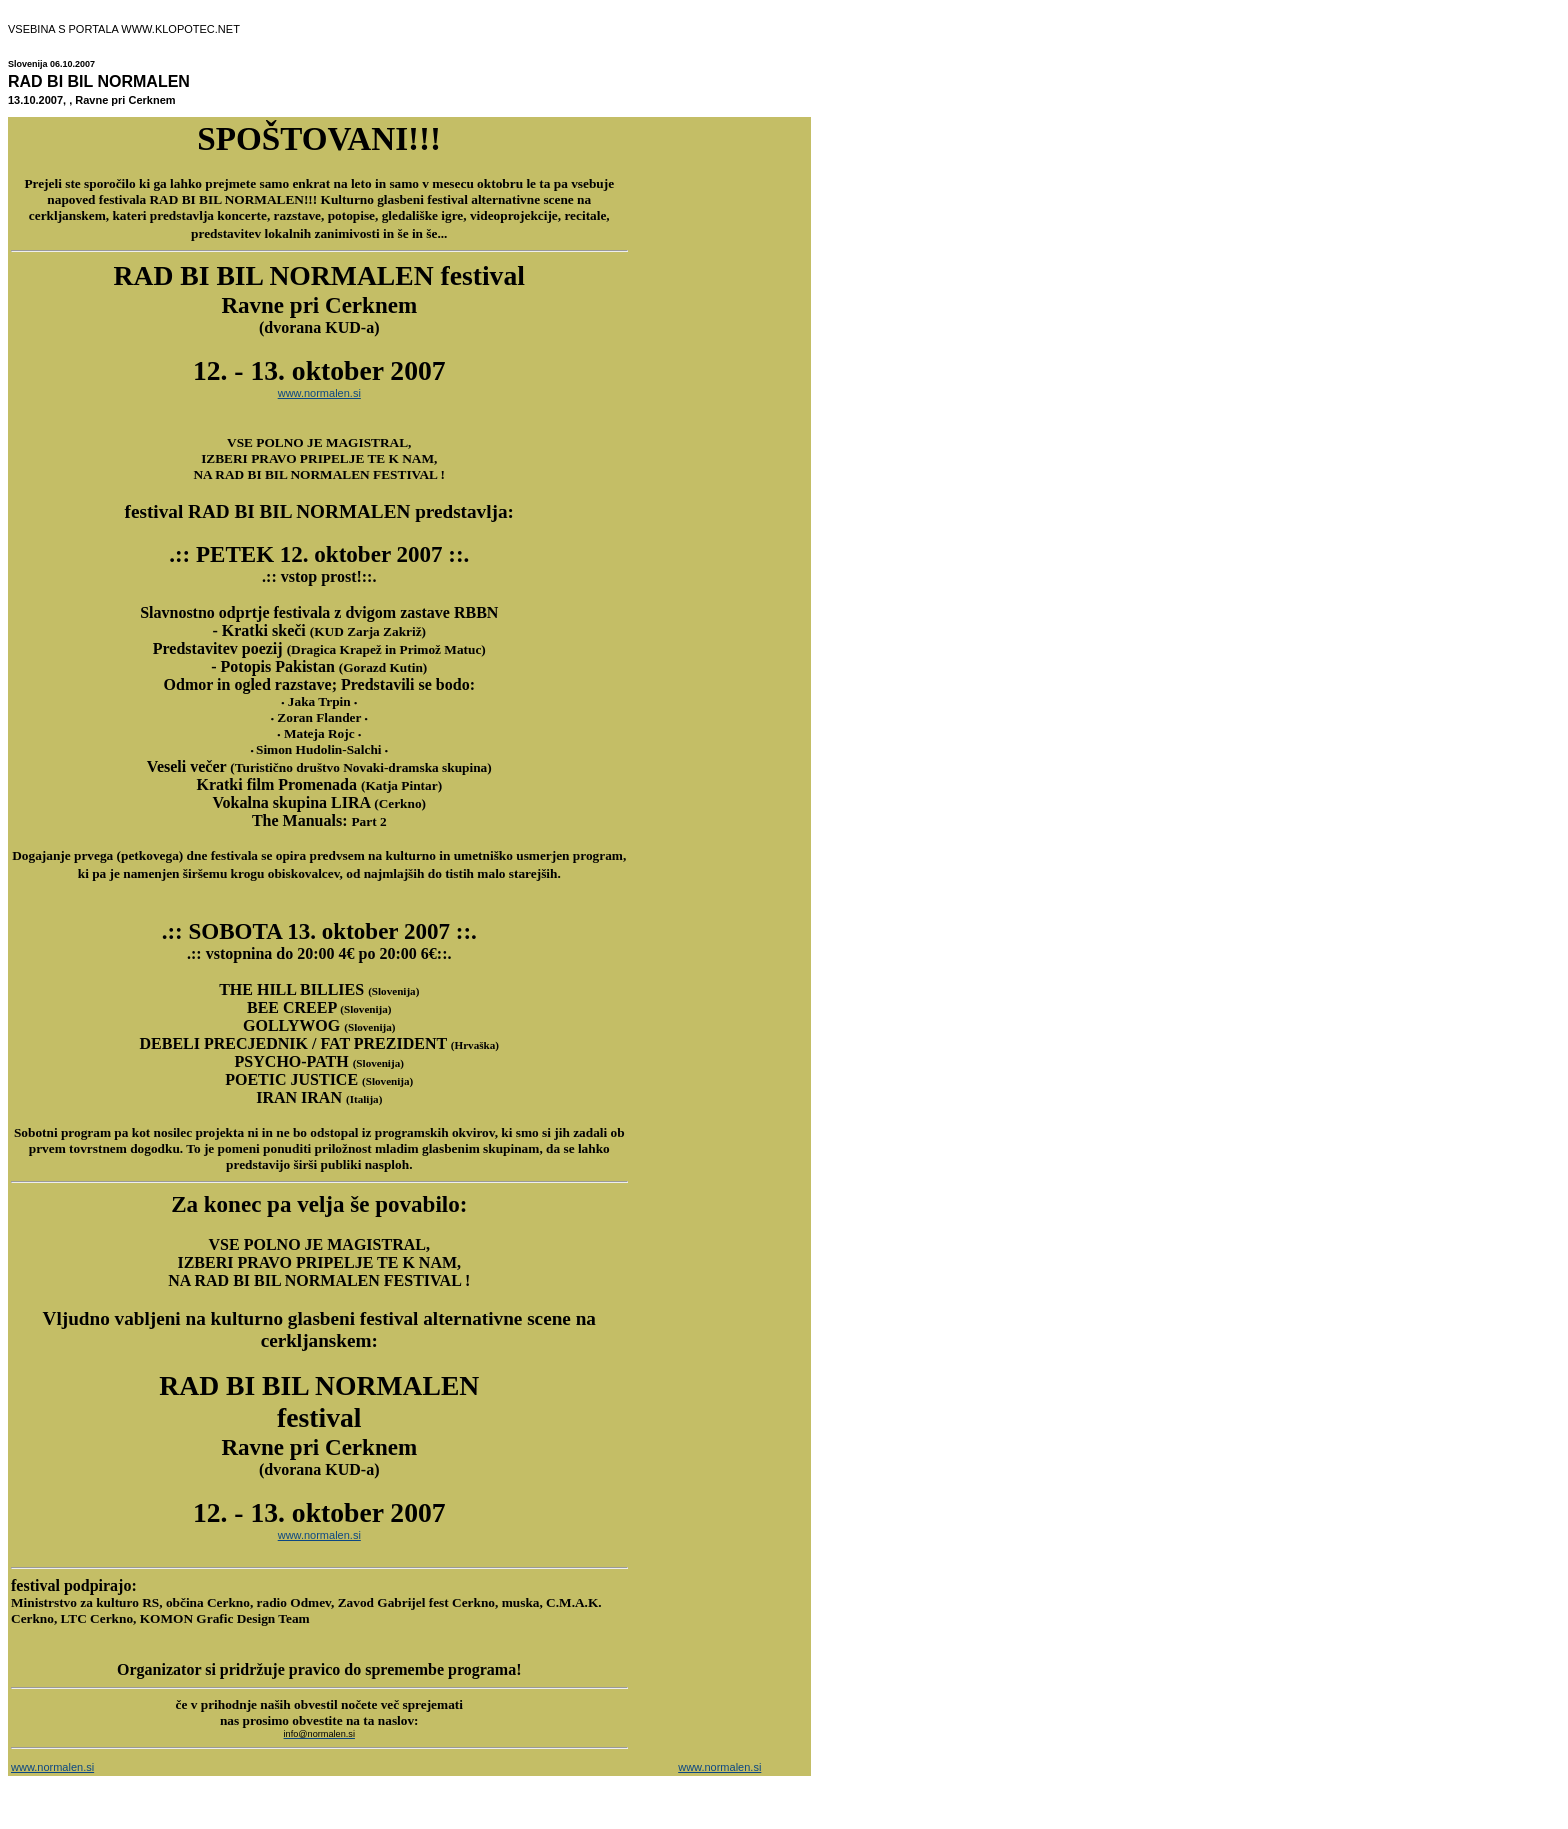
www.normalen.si (319, 393)
